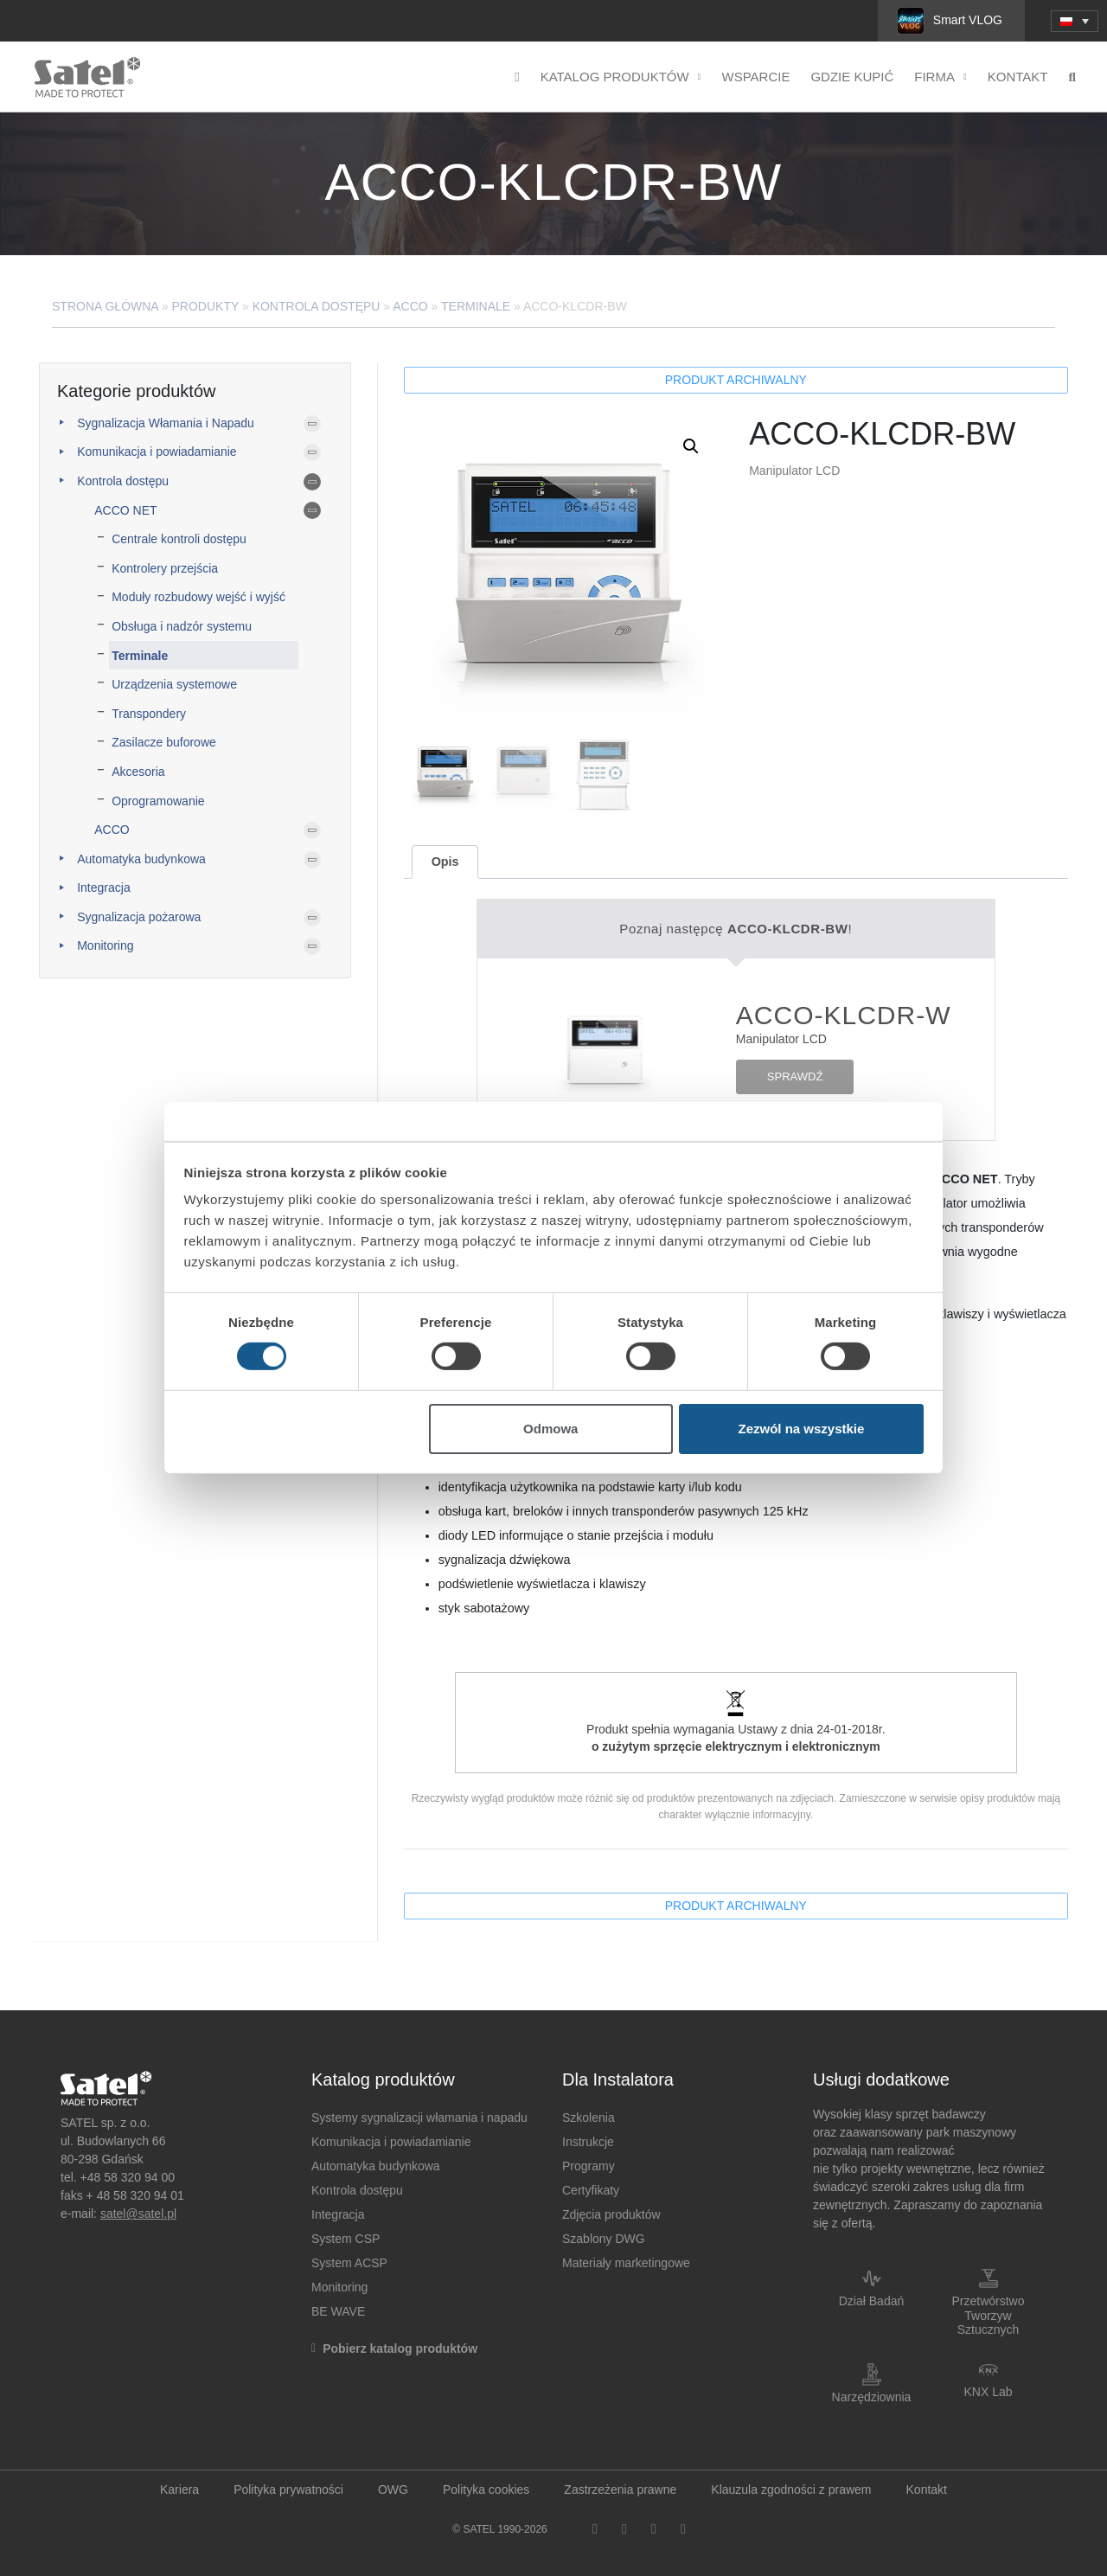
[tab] (445, 862)
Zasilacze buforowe (164, 742)
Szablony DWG (603, 2239)
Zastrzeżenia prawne (620, 2489)
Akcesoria (138, 772)
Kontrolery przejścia (165, 568)
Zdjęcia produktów (611, 2214)
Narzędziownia (872, 2397)
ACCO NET (125, 510)
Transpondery (149, 714)
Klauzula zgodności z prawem (791, 2489)
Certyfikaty (590, 2190)
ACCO (410, 306)
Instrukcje (588, 2142)
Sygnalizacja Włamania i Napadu (165, 423)
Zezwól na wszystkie (801, 1428)
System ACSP (349, 2263)
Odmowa (550, 1428)
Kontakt (1018, 76)
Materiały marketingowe (626, 2263)
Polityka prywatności (288, 2489)
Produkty (206, 306)
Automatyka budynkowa (141, 859)
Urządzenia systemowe (174, 684)
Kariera (179, 2489)
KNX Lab (987, 2392)
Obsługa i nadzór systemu (182, 626)
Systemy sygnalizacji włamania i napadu (419, 2117)
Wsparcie (755, 76)
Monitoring (105, 945)
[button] (691, 446)
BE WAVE (338, 2311)
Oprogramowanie (158, 801)
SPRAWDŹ (795, 1076)
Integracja (103, 887)
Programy (588, 2166)
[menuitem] (1074, 21)
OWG (393, 2489)
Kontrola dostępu (317, 306)
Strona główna (105, 306)
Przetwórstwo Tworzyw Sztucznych (987, 2315)
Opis (445, 861)
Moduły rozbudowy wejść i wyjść (198, 597)
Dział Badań (872, 2301)
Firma (940, 77)
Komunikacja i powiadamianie (156, 451)
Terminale (475, 306)
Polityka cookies (486, 2489)
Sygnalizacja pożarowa (139, 917)
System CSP (345, 2239)
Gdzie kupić (851, 76)
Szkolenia (588, 2117)
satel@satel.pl (138, 2213)
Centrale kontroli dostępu (179, 539)
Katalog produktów (621, 77)
